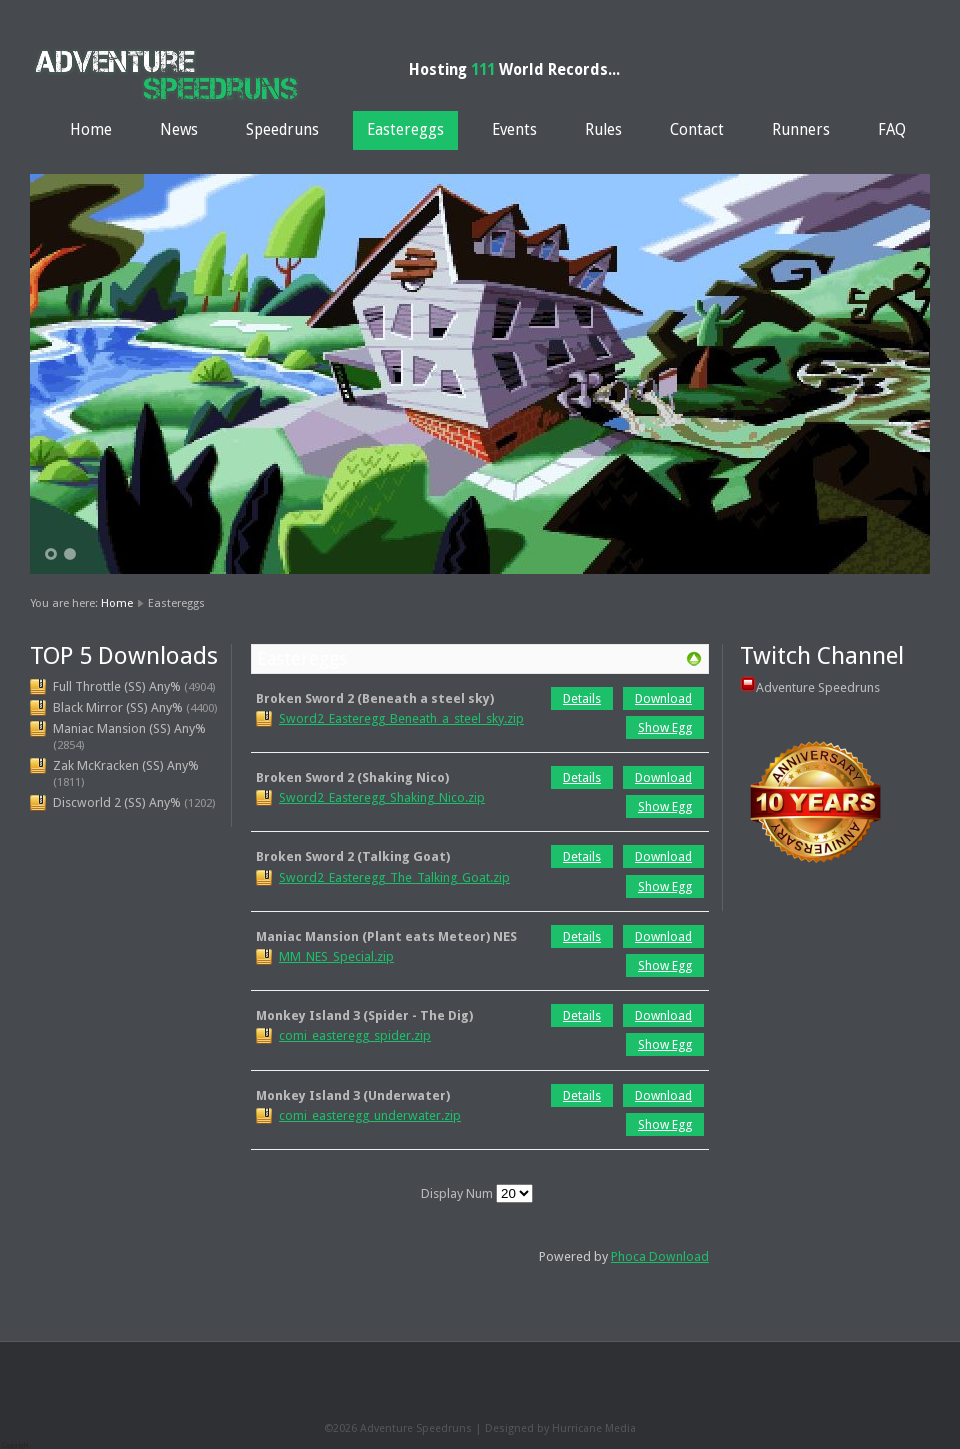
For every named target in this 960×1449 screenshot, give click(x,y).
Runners (801, 130)
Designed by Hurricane (545, 1428)
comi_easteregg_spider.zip (355, 1035)
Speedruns (282, 130)
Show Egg (665, 727)
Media (620, 1428)
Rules (603, 130)
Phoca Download (660, 1256)
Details (582, 698)
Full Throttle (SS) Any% (117, 686)
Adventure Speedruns (818, 687)
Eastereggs (405, 130)
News (179, 130)
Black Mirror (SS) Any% (118, 707)
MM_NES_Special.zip (336, 956)
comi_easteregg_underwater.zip (370, 1115)
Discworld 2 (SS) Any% (117, 802)
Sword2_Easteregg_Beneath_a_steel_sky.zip (401, 718)
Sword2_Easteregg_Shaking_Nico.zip (382, 797)
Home (91, 130)
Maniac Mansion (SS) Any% (129, 728)
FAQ (892, 130)
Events (514, 130)
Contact (697, 130)
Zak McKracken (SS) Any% (126, 765)
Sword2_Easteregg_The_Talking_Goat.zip (394, 877)
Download (663, 698)
